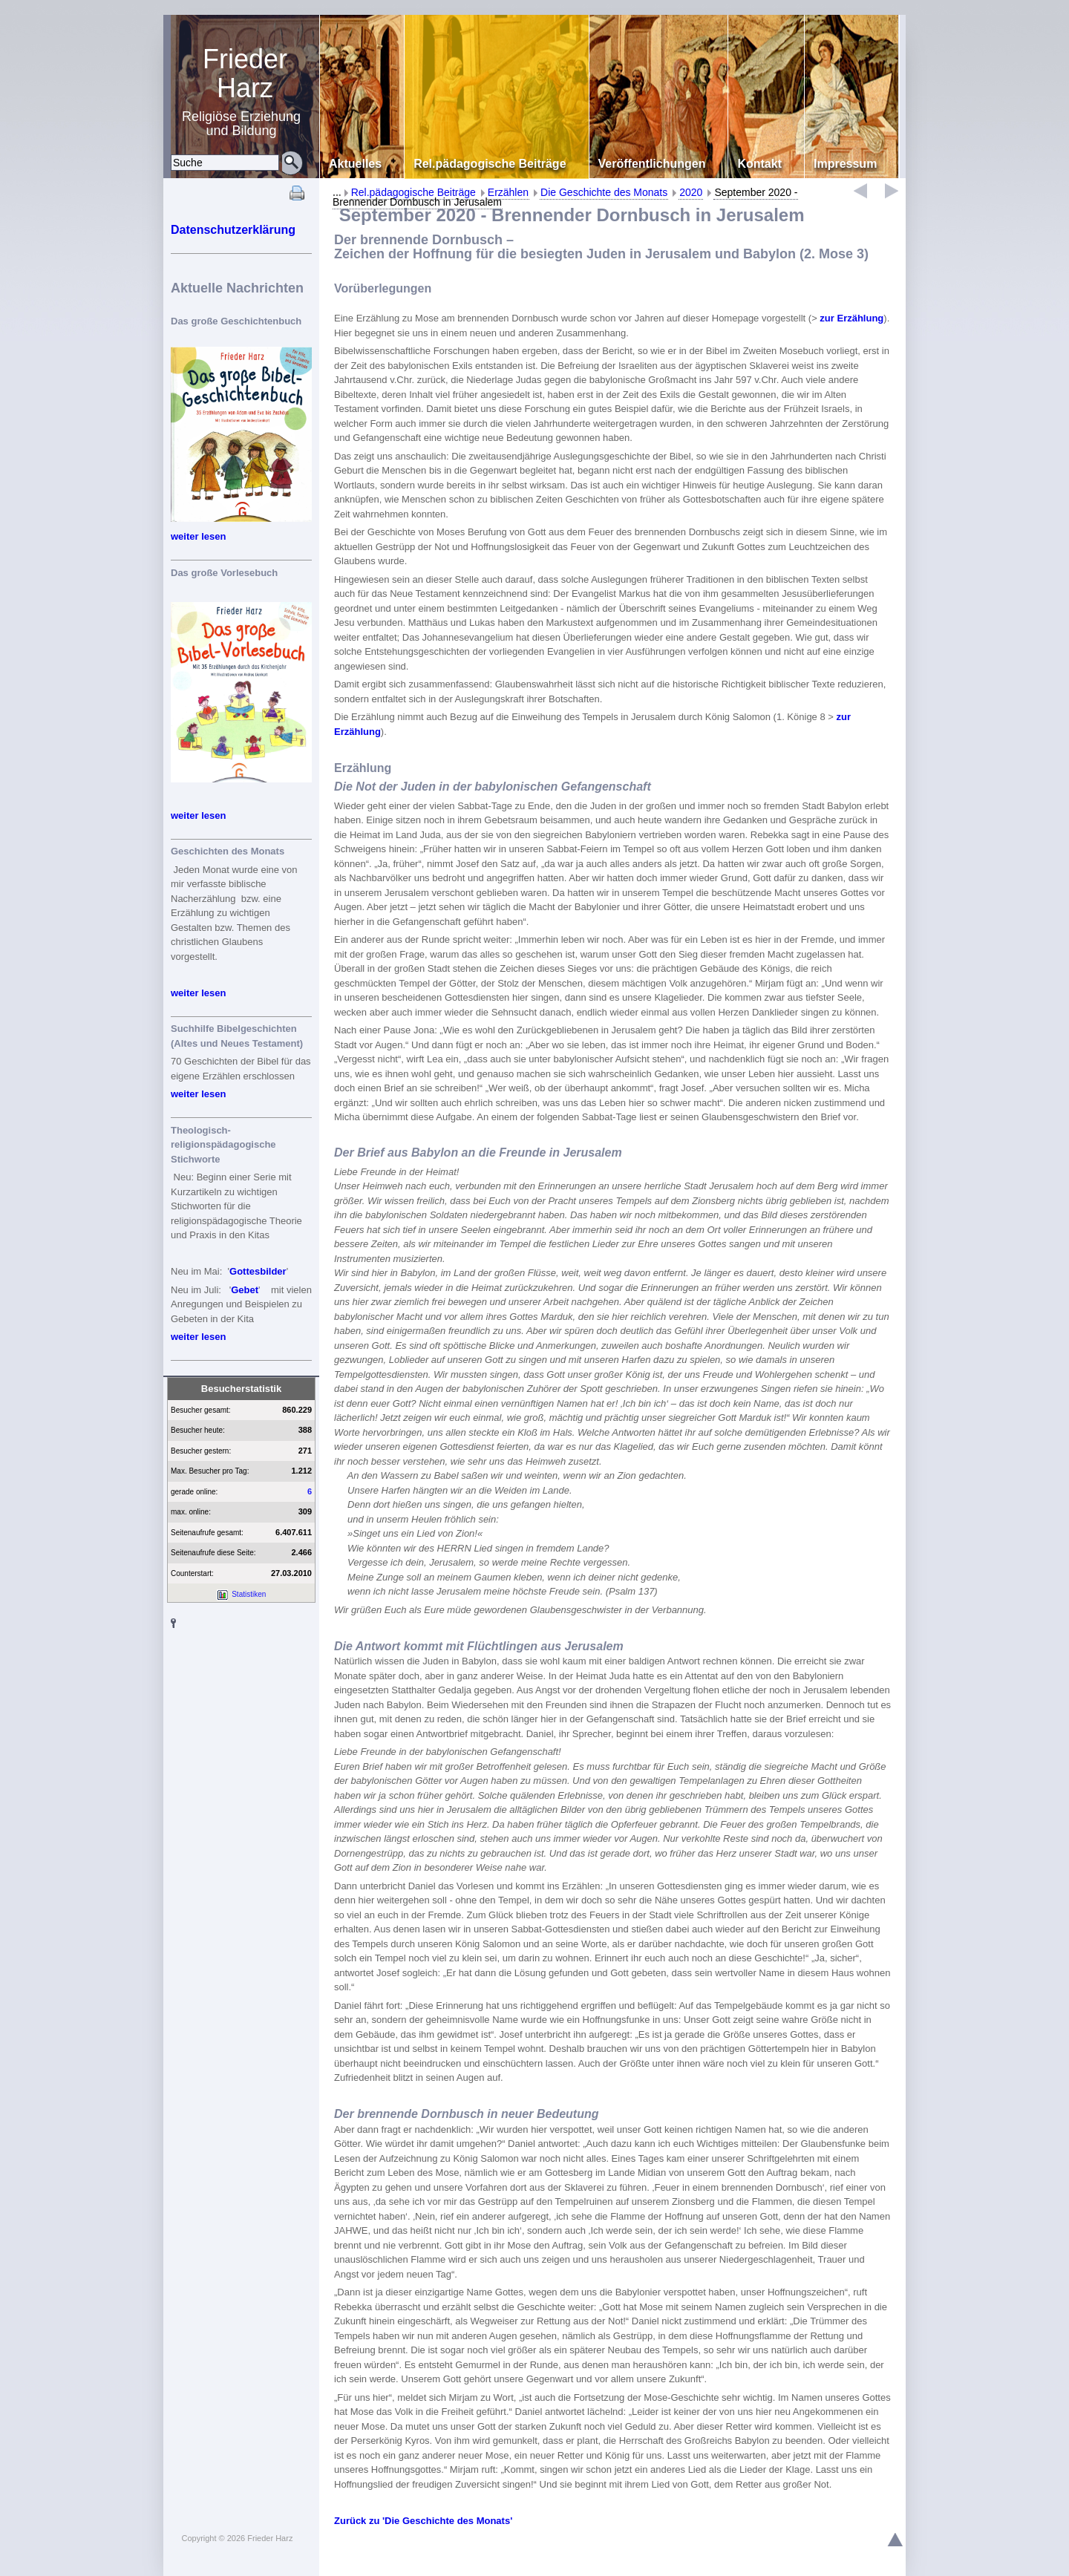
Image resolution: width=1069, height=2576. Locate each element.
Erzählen (508, 192)
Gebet (244, 1289)
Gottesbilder (258, 1271)
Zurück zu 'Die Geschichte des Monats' (423, 2520)
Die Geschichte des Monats (603, 192)
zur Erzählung (851, 318)
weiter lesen (198, 536)
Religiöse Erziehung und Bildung (245, 91)
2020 (690, 192)
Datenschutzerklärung (233, 229)
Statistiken (249, 1594)
